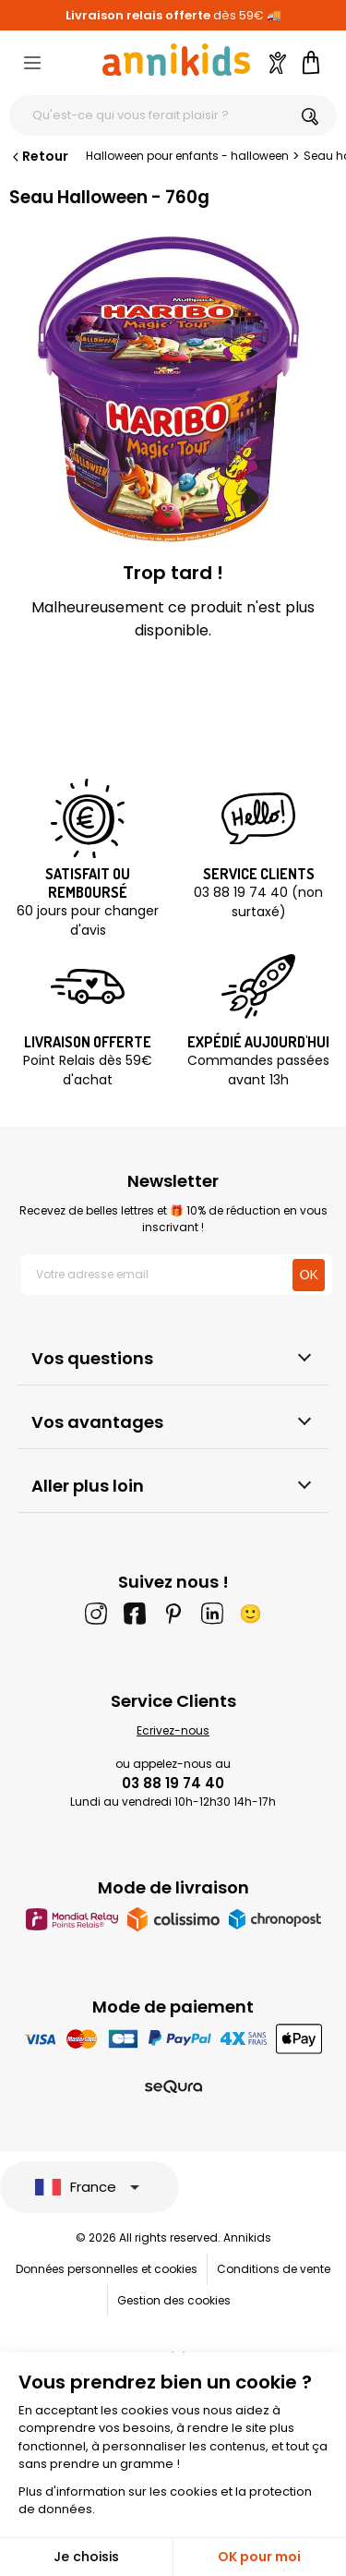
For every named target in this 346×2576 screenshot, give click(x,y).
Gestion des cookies (174, 2300)
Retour (38, 156)
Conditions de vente (273, 2269)
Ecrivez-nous (173, 1730)
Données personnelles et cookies (106, 2269)
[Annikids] (176, 59)
